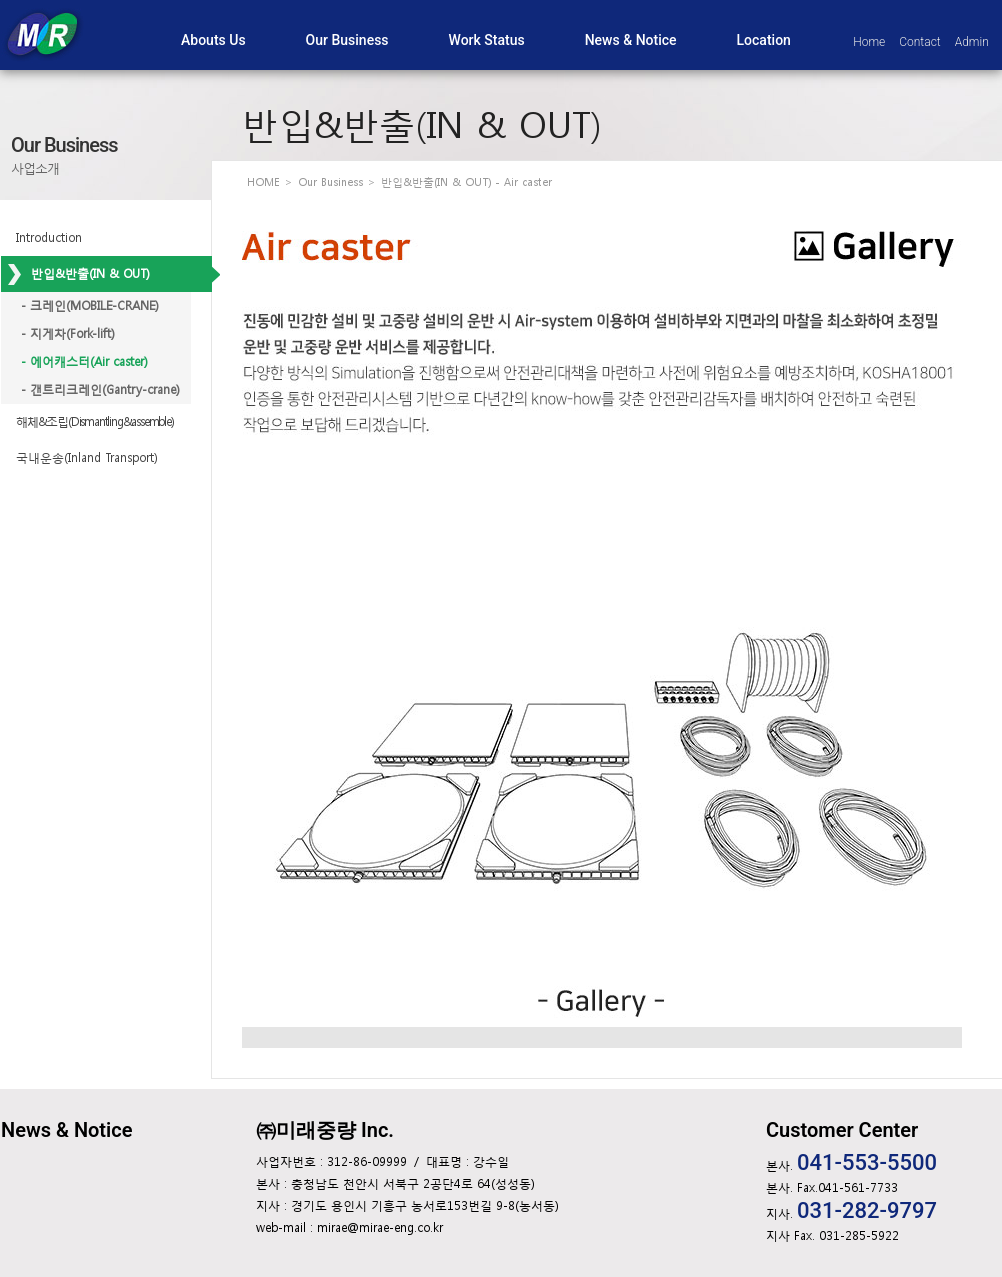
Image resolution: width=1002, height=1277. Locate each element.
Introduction (49, 238)
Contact (919, 42)
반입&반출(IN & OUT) (90, 274)
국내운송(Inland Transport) (87, 458)
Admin (972, 42)
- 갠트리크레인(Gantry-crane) (100, 390)
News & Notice (66, 1130)
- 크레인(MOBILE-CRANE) (90, 306)
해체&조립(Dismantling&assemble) (95, 422)
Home (869, 42)
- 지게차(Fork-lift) (68, 334)
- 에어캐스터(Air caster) (84, 362)
